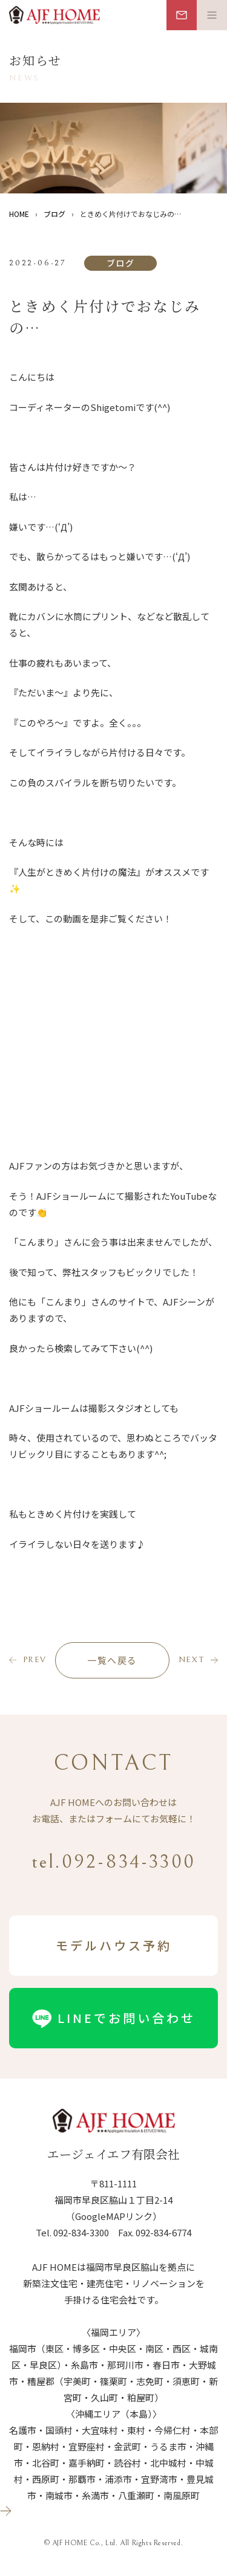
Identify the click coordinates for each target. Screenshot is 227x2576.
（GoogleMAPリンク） (114, 2216)
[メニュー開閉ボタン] (212, 15)
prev (35, 1660)
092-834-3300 (81, 2232)
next (192, 1660)
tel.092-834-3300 (113, 1862)
